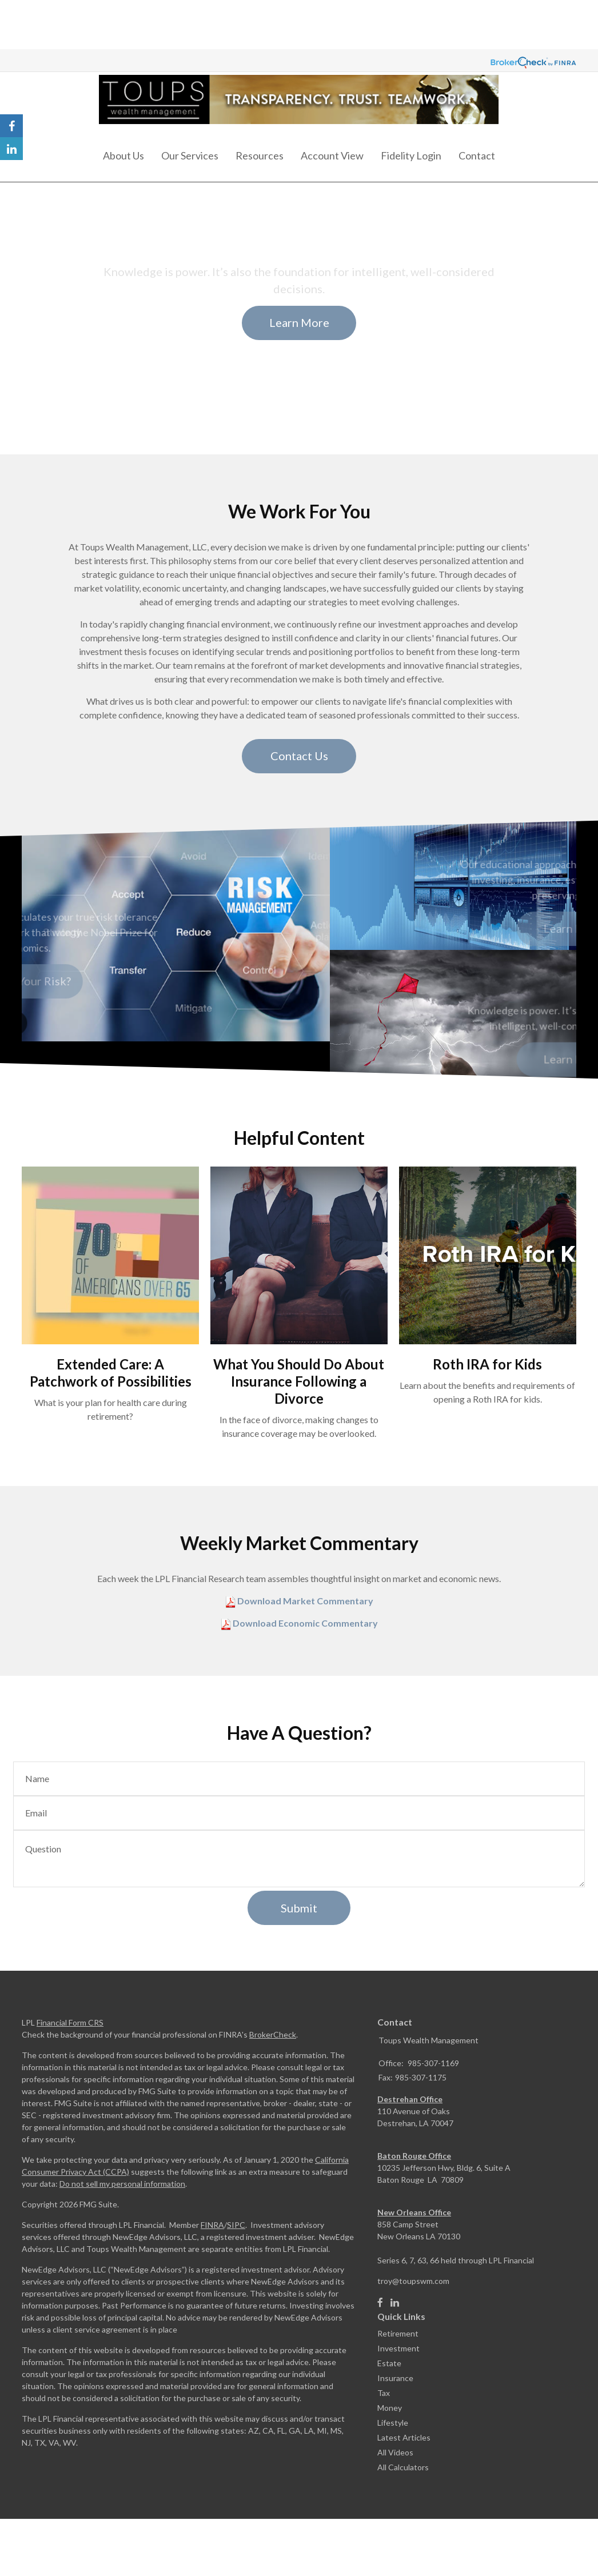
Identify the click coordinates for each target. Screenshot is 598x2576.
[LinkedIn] (394, 2302)
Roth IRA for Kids (487, 1364)
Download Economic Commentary (304, 1623)
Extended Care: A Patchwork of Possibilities (111, 1372)
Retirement (397, 2333)
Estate (389, 2363)
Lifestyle (392, 2422)
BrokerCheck (272, 2034)
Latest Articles (403, 2437)
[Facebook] (380, 2302)
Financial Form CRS (70, 2022)
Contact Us (299, 755)
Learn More (299, 322)
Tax (383, 2393)
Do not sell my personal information (122, 2183)
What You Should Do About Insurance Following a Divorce (298, 1381)
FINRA (212, 2225)
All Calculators (403, 2467)
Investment (398, 2348)
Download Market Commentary (304, 1600)
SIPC (236, 2225)
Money (389, 2408)
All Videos (395, 2452)
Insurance (395, 2378)
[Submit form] (299, 1908)
